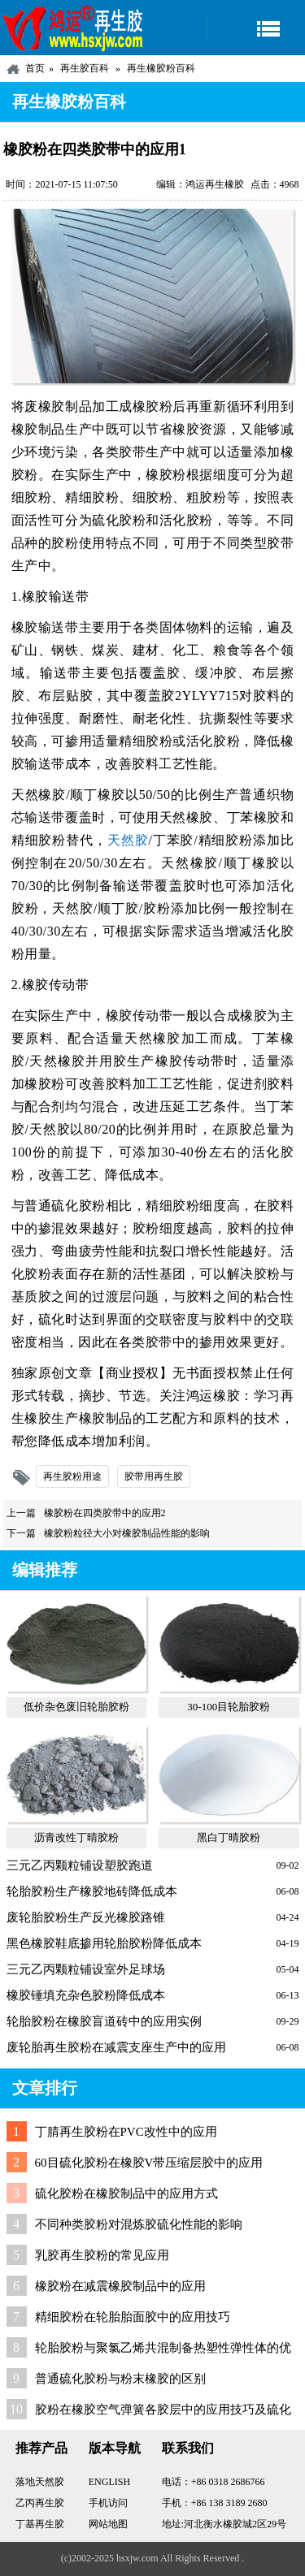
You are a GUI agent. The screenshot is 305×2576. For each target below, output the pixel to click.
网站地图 (108, 2524)
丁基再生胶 (39, 2524)
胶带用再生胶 (153, 1476)
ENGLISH (109, 2481)
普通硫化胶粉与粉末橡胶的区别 (120, 2378)
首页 (35, 68)
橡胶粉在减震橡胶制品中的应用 (120, 2286)
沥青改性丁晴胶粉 (76, 1837)
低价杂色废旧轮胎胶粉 (76, 1707)
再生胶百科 (84, 68)
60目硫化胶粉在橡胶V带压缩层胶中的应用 (149, 2162)
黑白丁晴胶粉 (228, 1837)
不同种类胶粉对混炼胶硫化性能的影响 (138, 2224)
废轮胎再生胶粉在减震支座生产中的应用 (116, 2047)
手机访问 (108, 2503)
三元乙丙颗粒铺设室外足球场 (86, 1969)
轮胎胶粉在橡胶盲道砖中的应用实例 (104, 2021)
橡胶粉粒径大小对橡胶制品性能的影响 (127, 1533)
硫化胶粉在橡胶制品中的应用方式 (126, 2193)
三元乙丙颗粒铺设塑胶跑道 (80, 1865)
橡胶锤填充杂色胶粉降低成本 (86, 1995)
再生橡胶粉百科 (161, 68)
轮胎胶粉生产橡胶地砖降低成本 (92, 1891)
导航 (256, 28)
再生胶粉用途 (72, 1476)
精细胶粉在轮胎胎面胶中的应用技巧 (132, 2316)
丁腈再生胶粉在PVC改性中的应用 (126, 2131)
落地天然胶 (39, 2481)
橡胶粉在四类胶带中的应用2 (105, 1513)
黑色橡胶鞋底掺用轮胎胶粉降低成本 (104, 1943)
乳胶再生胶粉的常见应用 (102, 2255)
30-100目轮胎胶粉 (228, 1707)
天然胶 (128, 840)
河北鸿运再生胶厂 (73, 27)
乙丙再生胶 (39, 2503)
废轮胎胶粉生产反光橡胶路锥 (86, 1917)
